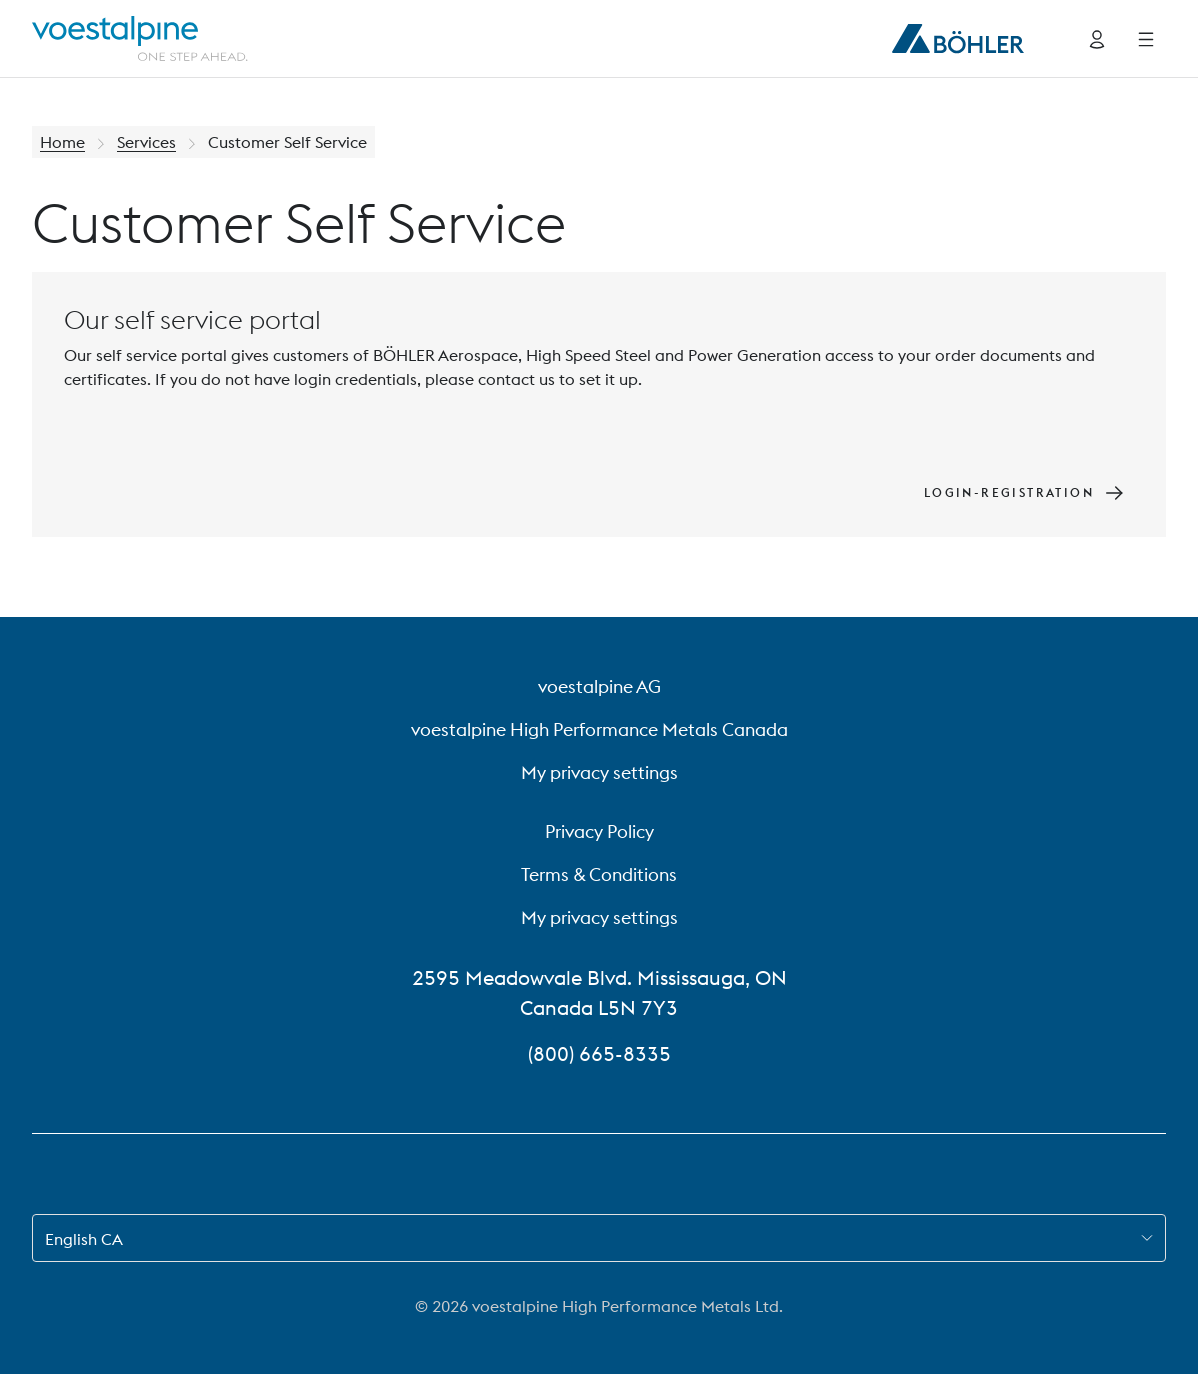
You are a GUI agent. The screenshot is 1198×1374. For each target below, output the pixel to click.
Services (146, 142)
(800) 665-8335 (599, 1053)
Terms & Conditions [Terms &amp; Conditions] (599, 874)
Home (62, 142)
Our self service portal (192, 319)
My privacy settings (599, 772)
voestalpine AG (599, 686)
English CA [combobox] (84, 1239)
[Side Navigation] (1146, 39)
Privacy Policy (599, 831)
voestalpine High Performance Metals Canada (599, 729)
